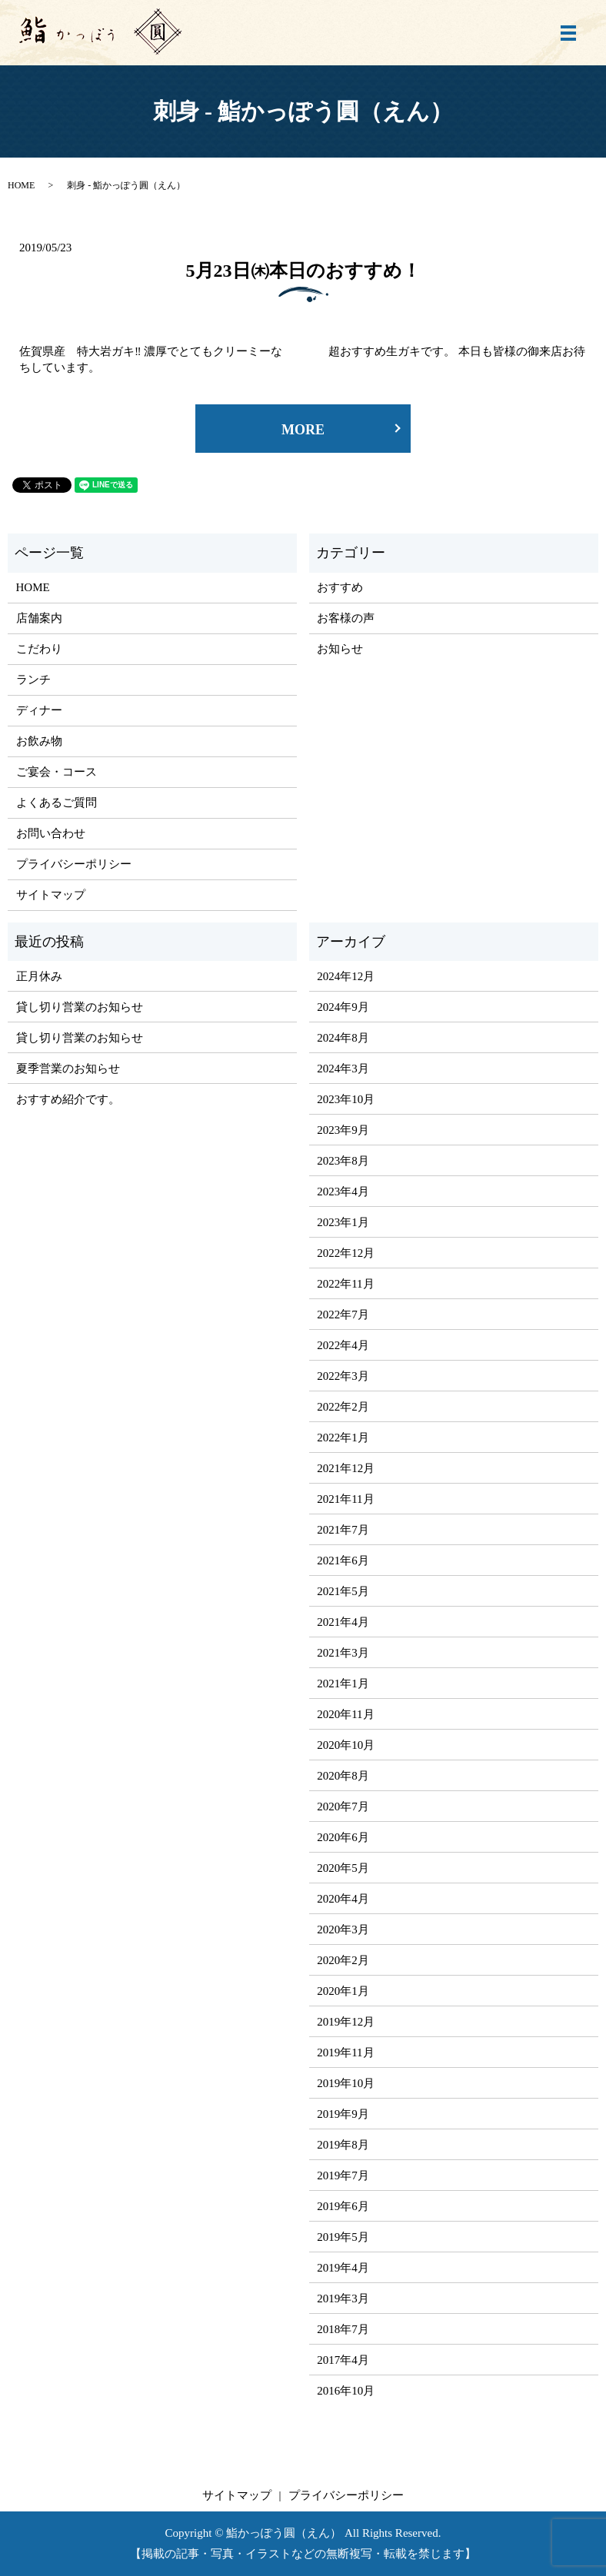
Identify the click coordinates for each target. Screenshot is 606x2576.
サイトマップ (50, 895)
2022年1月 (343, 1437)
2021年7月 (343, 1530)
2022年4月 (343, 1345)
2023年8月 (343, 1161)
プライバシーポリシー (74, 864)
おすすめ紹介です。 (68, 1099)
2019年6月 (343, 2206)
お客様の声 (346, 618)
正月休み (39, 976)
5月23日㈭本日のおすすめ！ (303, 271)
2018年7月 (343, 2329)
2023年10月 (346, 1099)
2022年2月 (343, 1407)
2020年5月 (343, 1868)
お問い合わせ (50, 833)
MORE (303, 429)
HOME (21, 185)
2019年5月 (343, 2237)
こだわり (39, 649)
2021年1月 (343, 1683)
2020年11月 (345, 1714)
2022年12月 (346, 1253)
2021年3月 (343, 1653)
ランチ (33, 679)
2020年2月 (343, 1960)
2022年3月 (343, 1376)
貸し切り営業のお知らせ (79, 1007)
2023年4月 (343, 1191)
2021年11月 (345, 1499)
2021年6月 (343, 1560)
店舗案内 (39, 618)
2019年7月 (343, 2175)
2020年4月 (343, 1899)
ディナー (39, 710)
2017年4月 (343, 2360)
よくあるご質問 (56, 802)
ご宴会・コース (56, 772)
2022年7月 (343, 1314)
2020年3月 (343, 1929)
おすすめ (340, 587)
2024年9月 (343, 1007)
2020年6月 (343, 1837)
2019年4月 (343, 2268)
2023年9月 (343, 1130)
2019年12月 (346, 2022)
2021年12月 (346, 1468)
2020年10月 (346, 1745)
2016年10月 (346, 2391)
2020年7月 (343, 1806)
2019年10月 (346, 2083)
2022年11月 (345, 1284)
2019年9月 (343, 2114)
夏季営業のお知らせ (68, 1068)
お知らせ (340, 649)
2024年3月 (343, 1068)
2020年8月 (343, 1776)
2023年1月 (343, 1222)
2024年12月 (346, 976)
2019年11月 (345, 2052)
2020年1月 (343, 1991)
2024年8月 (343, 1038)
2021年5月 (343, 1591)
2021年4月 (343, 1622)
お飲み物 (39, 741)
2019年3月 (343, 2298)
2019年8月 (343, 2145)
